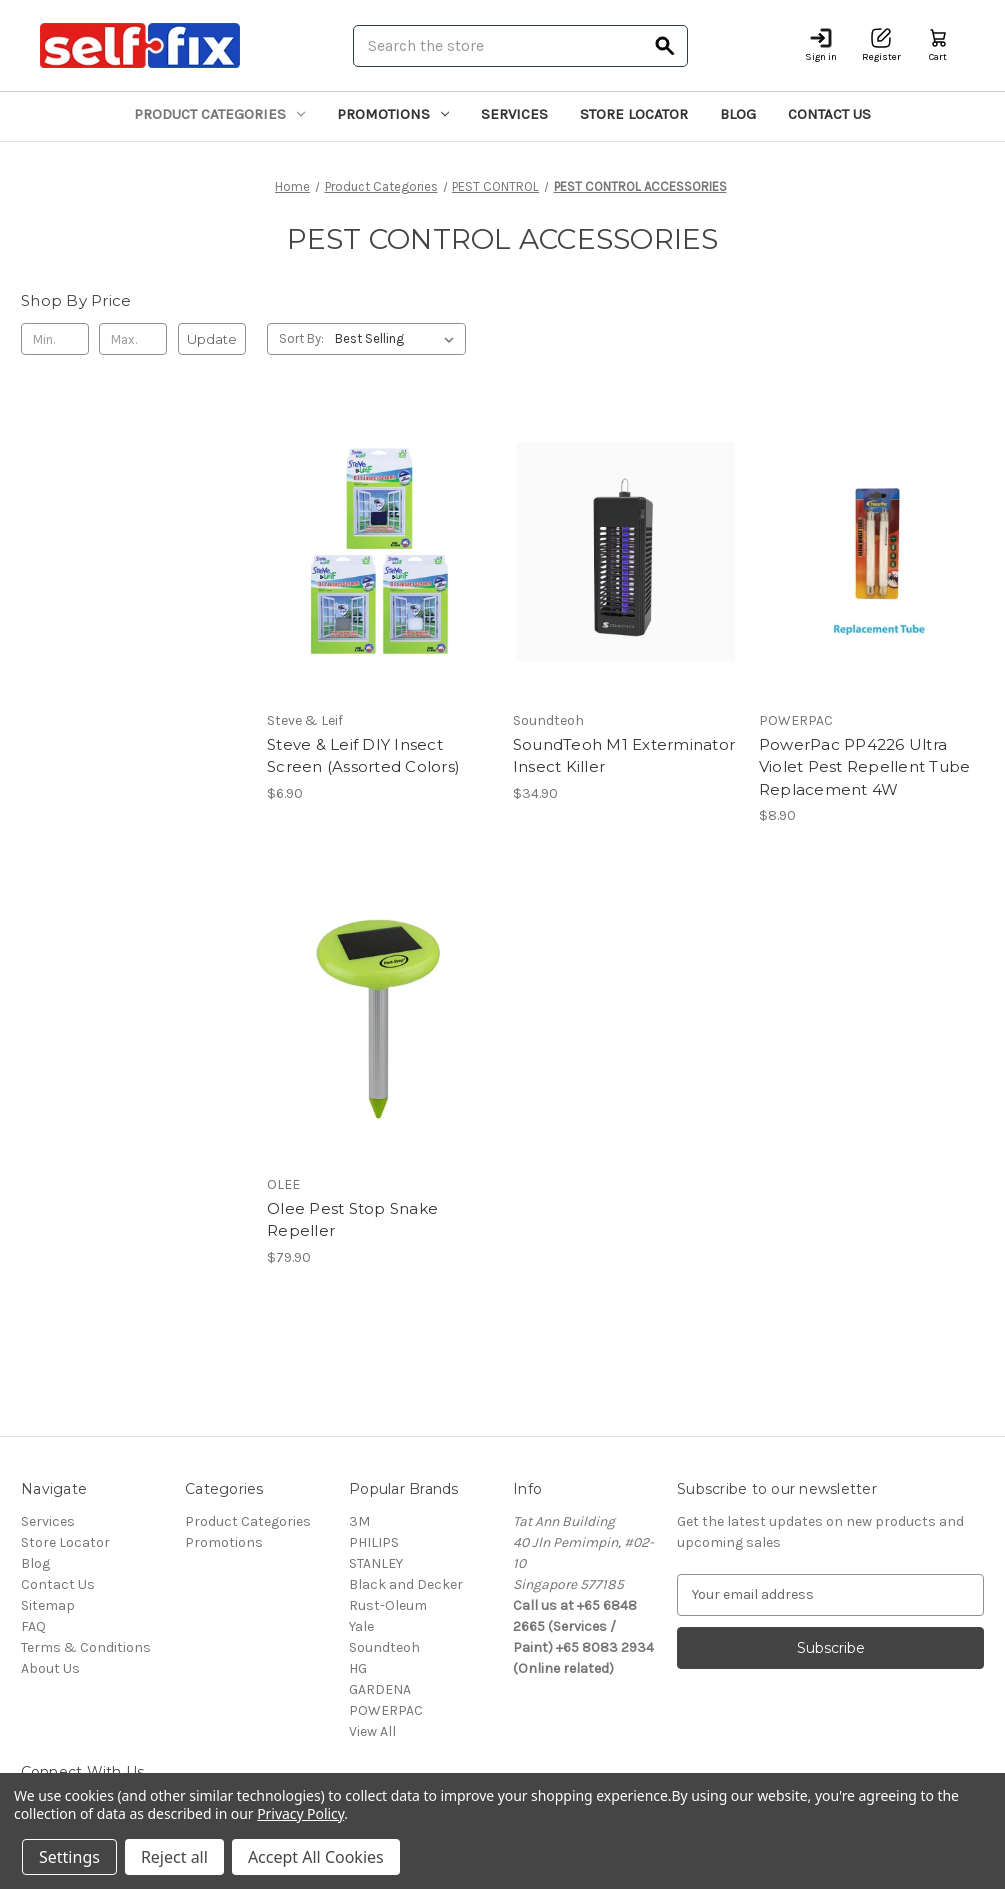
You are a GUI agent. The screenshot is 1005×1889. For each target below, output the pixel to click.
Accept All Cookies (316, 1857)
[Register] (881, 45)
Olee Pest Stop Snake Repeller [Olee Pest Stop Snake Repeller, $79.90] (352, 1220)
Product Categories (219, 114)
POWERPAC (386, 1710)
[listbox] (398, 339)
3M (359, 1521)
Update (212, 339)
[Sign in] (821, 45)
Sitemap (48, 1605)
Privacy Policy (300, 1813)
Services (514, 114)
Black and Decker (406, 1584)
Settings (69, 1857)
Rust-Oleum (388, 1605)
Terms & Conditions (86, 1647)
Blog (738, 114)
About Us (50, 1668)
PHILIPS (374, 1542)
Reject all (174, 1857)
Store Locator (634, 114)
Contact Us (829, 114)
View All (372, 1731)
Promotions (393, 114)
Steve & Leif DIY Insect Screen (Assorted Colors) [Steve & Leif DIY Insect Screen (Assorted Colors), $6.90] (363, 756)
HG (358, 1668)
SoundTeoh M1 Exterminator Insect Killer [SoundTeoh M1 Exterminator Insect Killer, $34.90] (624, 756)
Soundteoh (384, 1647)
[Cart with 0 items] (938, 45)
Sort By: (301, 338)
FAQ (33, 1626)
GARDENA (380, 1689)
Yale (361, 1626)
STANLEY (376, 1563)
